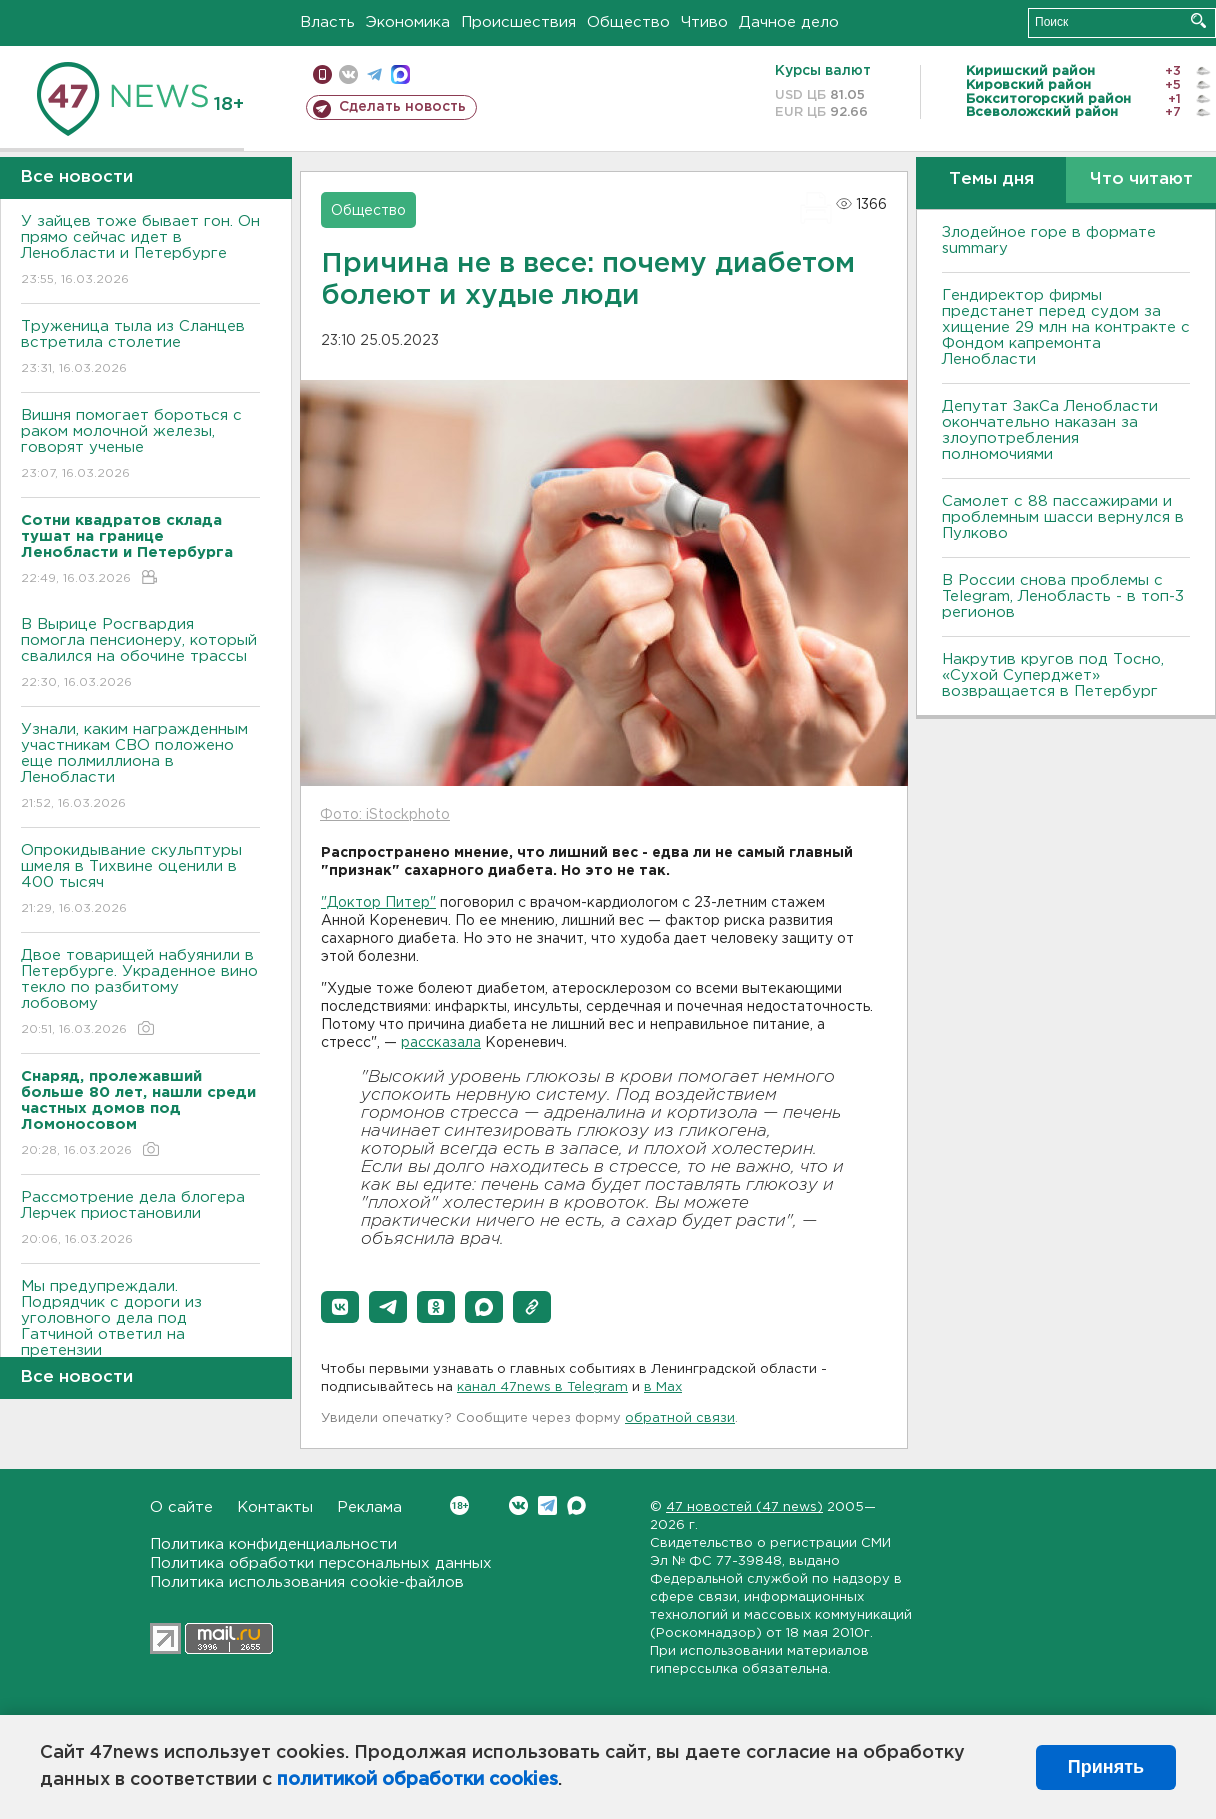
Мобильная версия (322, 74)
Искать (1198, 20)
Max (576, 1505)
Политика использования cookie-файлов (307, 1582)
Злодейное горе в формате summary (1049, 240)
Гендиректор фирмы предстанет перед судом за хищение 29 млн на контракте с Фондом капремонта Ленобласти (1066, 327)
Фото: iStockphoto (385, 815)
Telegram (547, 1505)
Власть (327, 22)
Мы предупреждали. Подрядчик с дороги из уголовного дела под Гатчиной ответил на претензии (140, 1332)
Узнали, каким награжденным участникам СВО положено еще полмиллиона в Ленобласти (140, 767)
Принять (1106, 1767)
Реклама (369, 1507)
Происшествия (518, 22)
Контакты (275, 1507)
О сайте (181, 1507)
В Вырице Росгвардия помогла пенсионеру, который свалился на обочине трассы (140, 654)
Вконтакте (459, 1505)
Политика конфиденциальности (273, 1544)
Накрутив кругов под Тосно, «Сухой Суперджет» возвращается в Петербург (1053, 675)
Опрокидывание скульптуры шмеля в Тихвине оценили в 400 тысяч (140, 880)
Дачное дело (789, 22)
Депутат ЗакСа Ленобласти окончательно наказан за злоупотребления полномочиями (1050, 430)
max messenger (400, 74)
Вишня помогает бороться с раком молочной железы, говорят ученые (140, 445)
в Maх (663, 1387)
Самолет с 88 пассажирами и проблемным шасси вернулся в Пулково (1063, 517)
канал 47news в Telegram (542, 1387)
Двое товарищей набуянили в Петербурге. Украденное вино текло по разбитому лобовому (140, 993)
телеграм (374, 74)
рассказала (441, 1043)
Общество (628, 22)
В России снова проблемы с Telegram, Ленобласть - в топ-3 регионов (1063, 596)
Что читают (1141, 179)
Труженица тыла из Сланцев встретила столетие (140, 348)
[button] (340, 1307)
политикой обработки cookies (417, 1780)
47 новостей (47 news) (744, 1507)
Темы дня (991, 179)
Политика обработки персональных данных (321, 1563)
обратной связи (680, 1418)
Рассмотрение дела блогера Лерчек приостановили (140, 1219)
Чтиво (704, 22)
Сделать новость (402, 107)
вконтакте (348, 74)
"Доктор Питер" (378, 903)
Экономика (408, 22)
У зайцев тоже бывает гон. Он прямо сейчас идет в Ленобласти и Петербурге (140, 251)
